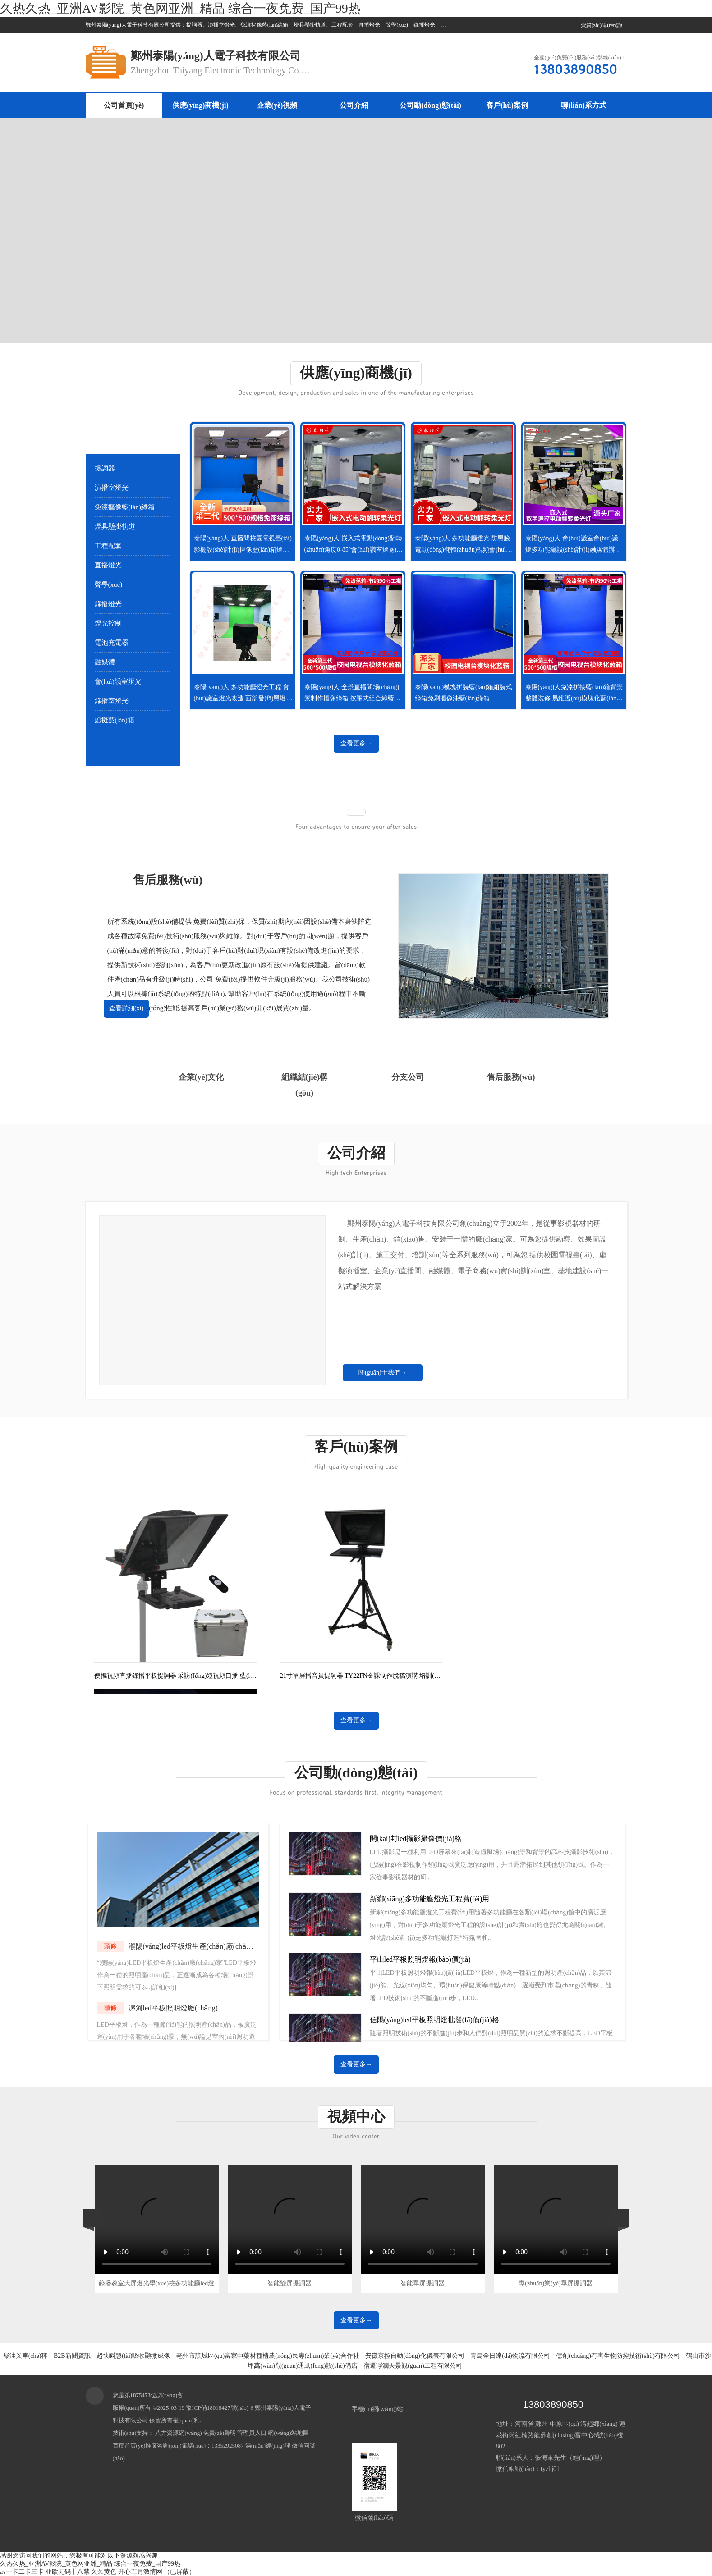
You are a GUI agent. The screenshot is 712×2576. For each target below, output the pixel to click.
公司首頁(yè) (124, 105)
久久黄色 (103, 2571)
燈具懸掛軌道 (115, 526)
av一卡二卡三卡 (22, 2571)
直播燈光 (108, 565)
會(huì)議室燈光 (118, 681)
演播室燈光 (112, 487)
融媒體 (105, 662)
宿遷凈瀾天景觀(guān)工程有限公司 (412, 2365)
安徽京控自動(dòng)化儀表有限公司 (414, 2355)
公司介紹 (354, 105)
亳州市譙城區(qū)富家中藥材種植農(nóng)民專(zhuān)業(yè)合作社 (267, 2355)
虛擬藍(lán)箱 (114, 720)
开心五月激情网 (140, 2571)
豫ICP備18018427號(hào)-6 (219, 2407)
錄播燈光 (108, 603)
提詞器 (105, 468)
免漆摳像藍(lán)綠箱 (125, 507)
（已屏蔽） (179, 2571)
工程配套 (108, 545)
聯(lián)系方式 (583, 105)
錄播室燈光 (112, 700)
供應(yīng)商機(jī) (200, 105)
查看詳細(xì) (126, 1008)
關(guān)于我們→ (382, 1372)
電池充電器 (112, 642)
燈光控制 (108, 623)
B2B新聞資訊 (72, 2355)
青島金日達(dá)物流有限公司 (510, 2355)
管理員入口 (251, 2433)
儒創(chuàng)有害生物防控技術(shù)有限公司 (618, 2355)
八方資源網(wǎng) (178, 2433)
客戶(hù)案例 (507, 105)
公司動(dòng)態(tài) (430, 105)
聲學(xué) (109, 584)
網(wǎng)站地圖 (288, 2433)
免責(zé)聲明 (219, 2433)
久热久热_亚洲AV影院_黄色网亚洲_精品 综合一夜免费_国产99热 (180, 8)
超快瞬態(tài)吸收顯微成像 (133, 2355)
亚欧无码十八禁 (68, 2571)
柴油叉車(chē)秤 (25, 2355)
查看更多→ (356, 743)
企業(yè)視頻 (277, 105)
